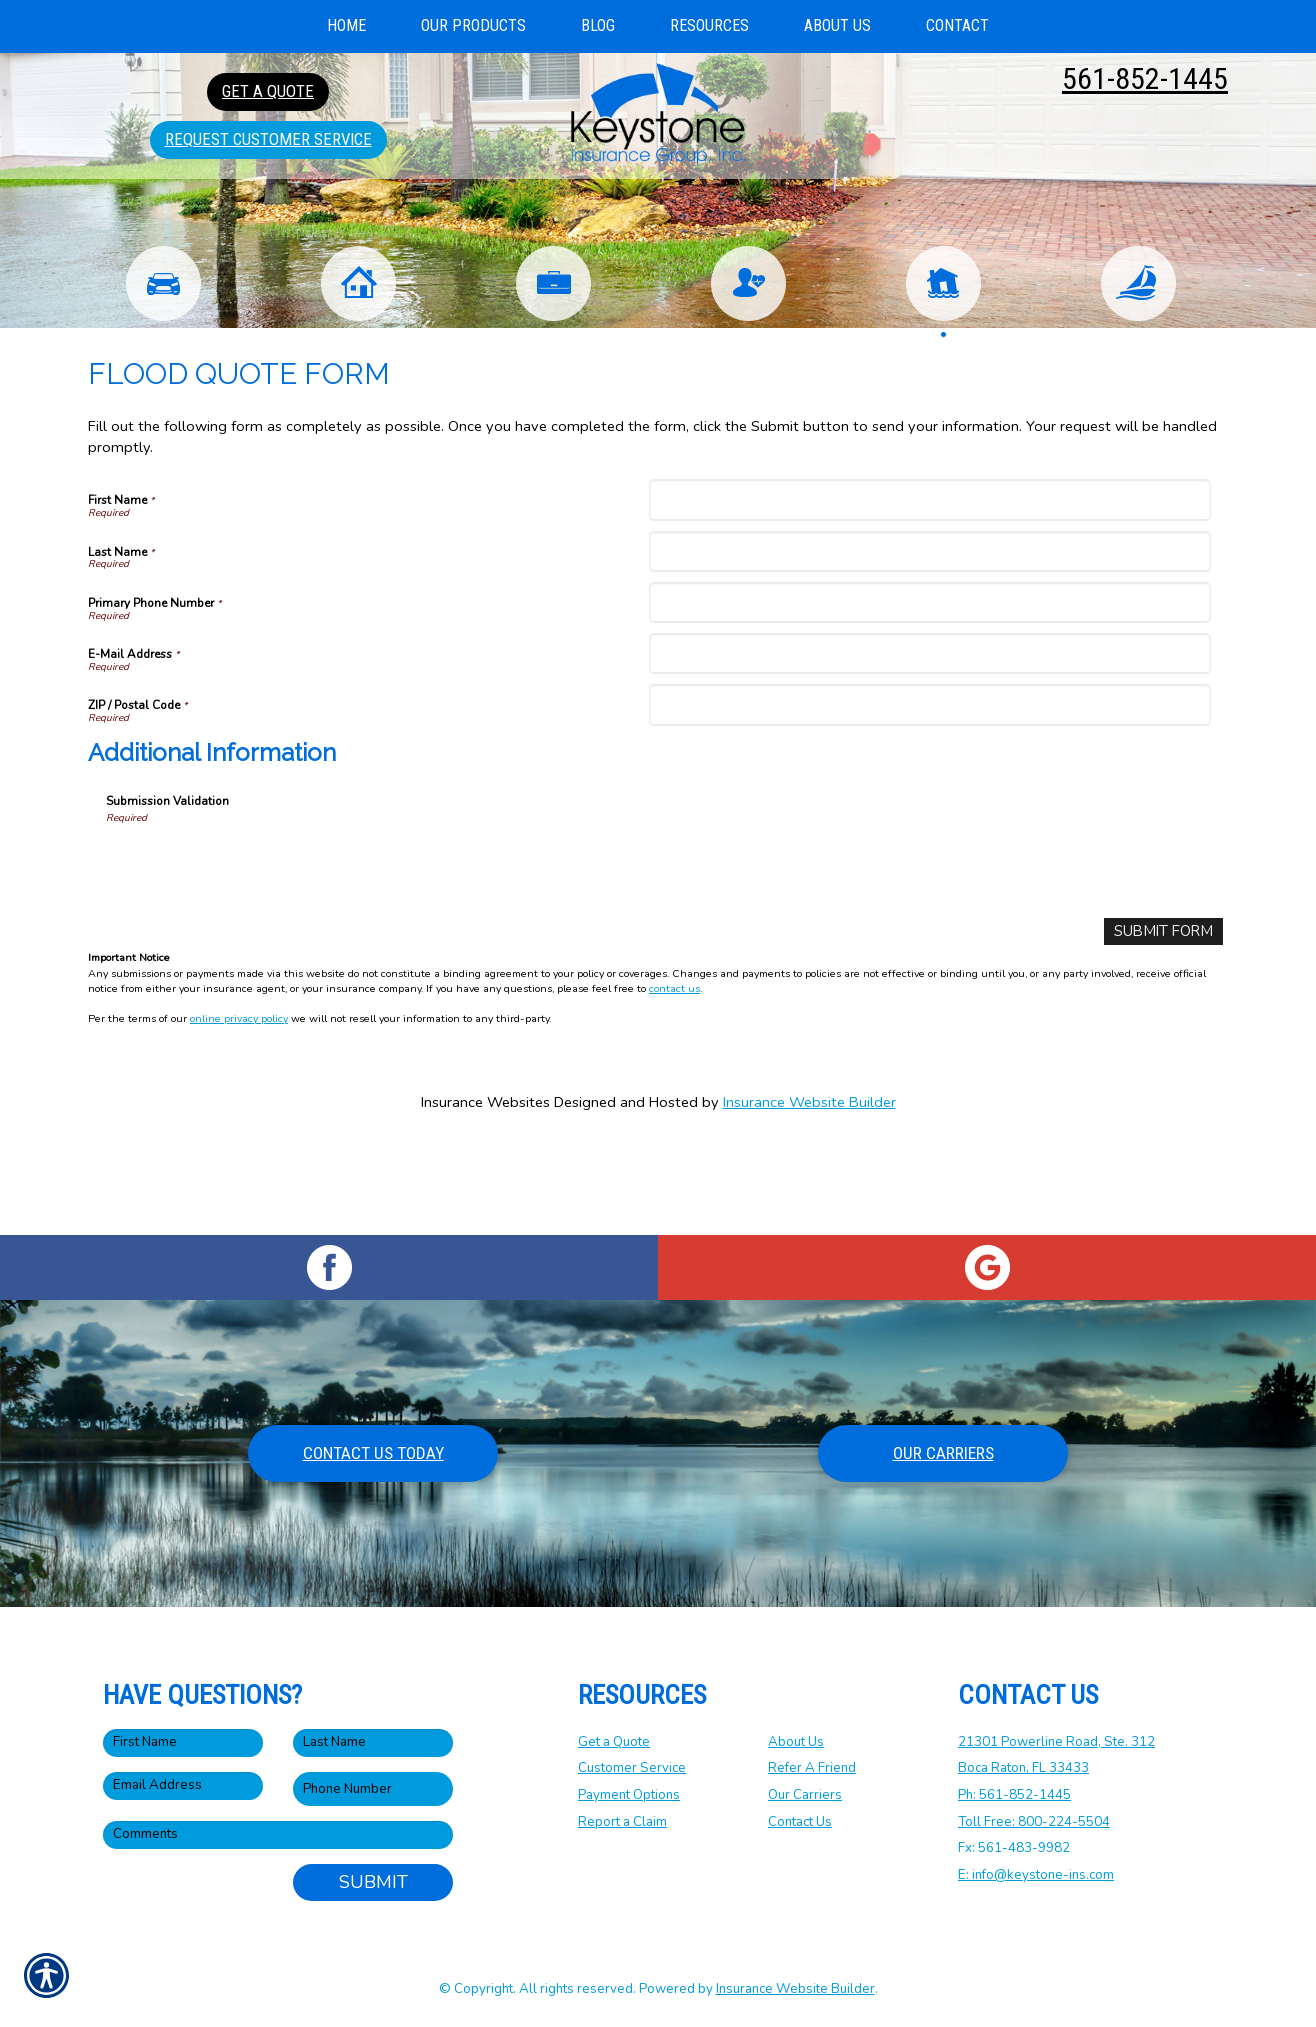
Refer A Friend (812, 1768)
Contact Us (800, 1821)
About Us (796, 1741)
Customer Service (632, 1768)
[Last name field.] (373, 1742)
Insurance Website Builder (809, 1194)
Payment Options (629, 1795)
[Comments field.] (278, 1835)
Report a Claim (622, 1821)
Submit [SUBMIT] (373, 1882)
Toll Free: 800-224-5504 (1034, 1821)
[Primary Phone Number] (929, 695)
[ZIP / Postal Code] (929, 797)
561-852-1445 (1145, 78)
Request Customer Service (268, 139)
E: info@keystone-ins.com (1036, 1875)
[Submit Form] (1164, 1024)
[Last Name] (929, 643)
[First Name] (929, 592)
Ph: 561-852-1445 (1014, 1795)
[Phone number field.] (373, 1788)
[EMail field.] (183, 1785)
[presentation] (258, 957)
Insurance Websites (485, 1194)
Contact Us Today (373, 1453)
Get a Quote (614, 1741)
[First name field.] (183, 1742)
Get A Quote (268, 91)
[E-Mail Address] (929, 746)
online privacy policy (239, 1111)
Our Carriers (943, 1453)
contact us (674, 1080)
